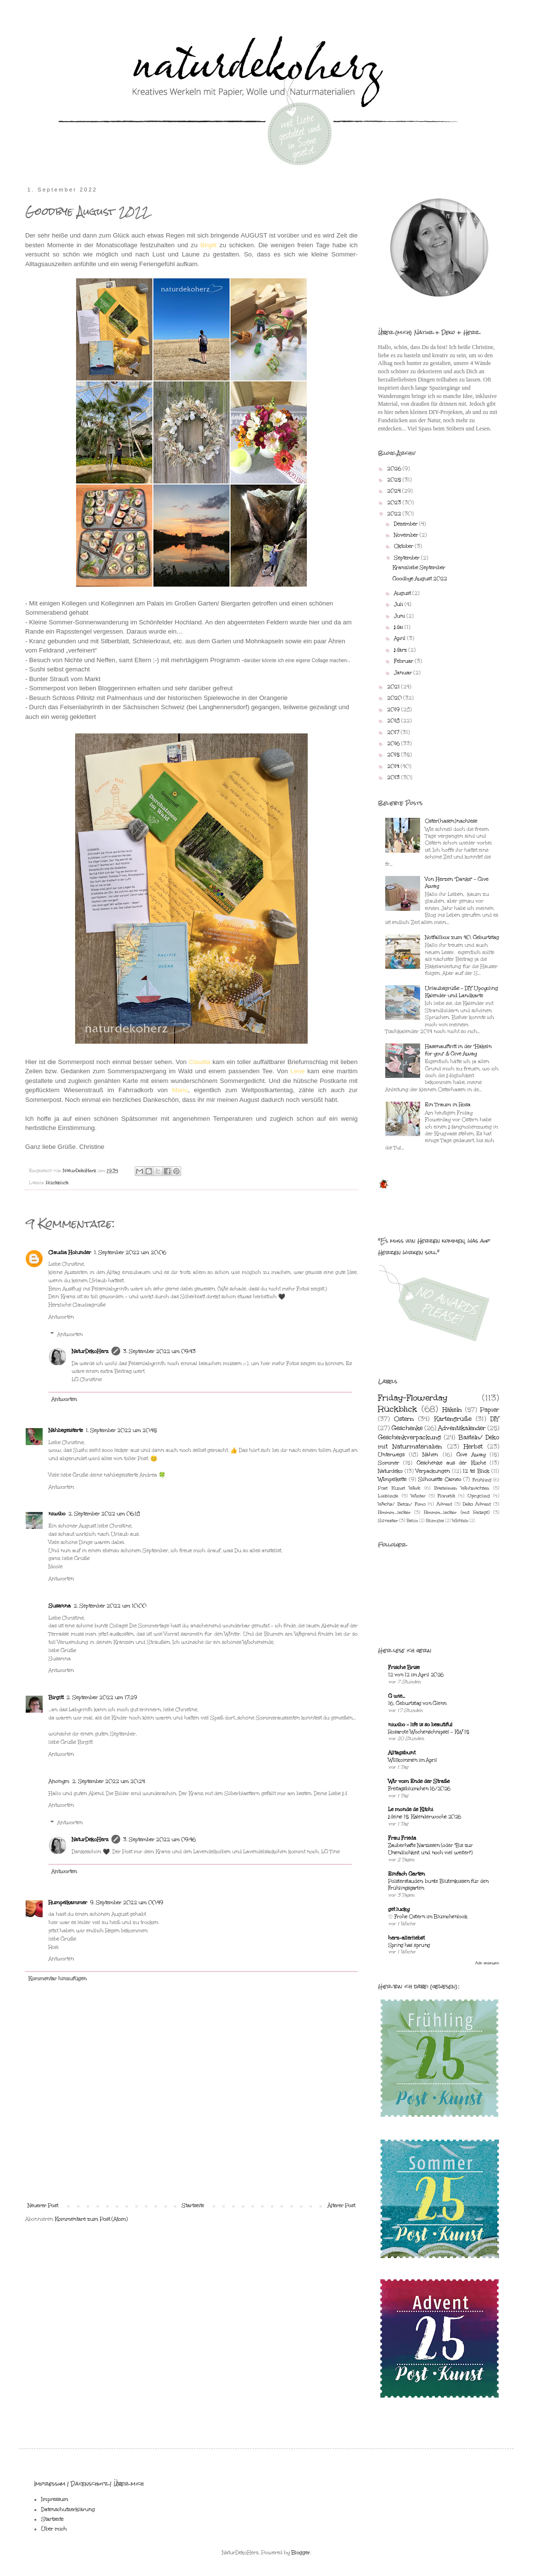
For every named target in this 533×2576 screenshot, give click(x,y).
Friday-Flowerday (412, 1397)
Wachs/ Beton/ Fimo (401, 1504)
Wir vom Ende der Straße (419, 1781)
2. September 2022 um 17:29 (101, 1697)
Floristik (446, 1496)
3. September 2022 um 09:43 (159, 1351)
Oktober (404, 546)
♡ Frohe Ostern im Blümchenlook (428, 1916)
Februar (404, 661)
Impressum (54, 2499)
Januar (403, 672)
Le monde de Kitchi (410, 1809)
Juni (400, 616)
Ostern (404, 1419)
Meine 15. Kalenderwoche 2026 (424, 1816)
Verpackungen (433, 1471)
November (407, 535)
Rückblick (57, 1182)
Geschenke (407, 1428)
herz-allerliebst (406, 1938)
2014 (394, 766)
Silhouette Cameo (439, 1479)
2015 (394, 754)
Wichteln (460, 1520)
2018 (394, 720)
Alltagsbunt (401, 1752)
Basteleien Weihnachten (461, 1488)
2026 (395, 468)
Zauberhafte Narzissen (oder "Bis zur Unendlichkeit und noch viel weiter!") (430, 1849)
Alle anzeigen (487, 1962)
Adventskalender (462, 1428)
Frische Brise (404, 1667)
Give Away (471, 1454)
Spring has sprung (409, 1945)
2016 (394, 743)
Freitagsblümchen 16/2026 (419, 1788)
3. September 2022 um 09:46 (159, 1839)
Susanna (59, 1606)
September (407, 558)
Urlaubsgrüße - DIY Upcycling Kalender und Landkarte (461, 992)
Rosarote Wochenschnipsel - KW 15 (428, 1732)
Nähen (430, 1454)
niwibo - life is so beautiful (420, 1724)
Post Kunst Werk (399, 1488)
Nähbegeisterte (65, 1430)
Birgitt (55, 1697)
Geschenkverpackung (409, 1437)
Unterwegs (391, 1454)
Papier (489, 1409)
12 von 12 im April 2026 (416, 1674)
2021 (394, 687)
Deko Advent (477, 1504)
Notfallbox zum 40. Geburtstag (462, 937)
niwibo (56, 1514)
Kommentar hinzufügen (57, 1978)
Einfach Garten (406, 1874)
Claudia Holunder (69, 1252)
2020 (395, 698)
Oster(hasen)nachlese (451, 821)
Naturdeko (390, 1471)
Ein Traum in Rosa (447, 1104)
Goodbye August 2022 (419, 578)
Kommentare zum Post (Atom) (91, 2219)
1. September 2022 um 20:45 (121, 1430)
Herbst (473, 1446)
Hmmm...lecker (394, 1512)
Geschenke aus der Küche (451, 1463)
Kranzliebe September (418, 567)
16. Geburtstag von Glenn (417, 1703)
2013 (394, 777)
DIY (494, 1419)
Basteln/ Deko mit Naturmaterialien (438, 1441)
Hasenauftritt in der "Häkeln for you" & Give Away (458, 1050)
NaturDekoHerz (90, 1351)
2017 (394, 732)
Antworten (61, 1317)
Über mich (54, 2529)
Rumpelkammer (67, 1902)
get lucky (398, 1909)
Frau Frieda (402, 1838)
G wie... (396, 1696)
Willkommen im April (412, 1760)
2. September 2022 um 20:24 (108, 1781)
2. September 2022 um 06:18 (104, 1514)
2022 (395, 513)
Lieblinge (388, 1496)
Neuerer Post (43, 2205)
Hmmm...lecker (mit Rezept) (456, 1512)
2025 (395, 480)
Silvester (388, 1520)
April (400, 638)
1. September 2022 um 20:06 (130, 1252)
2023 (395, 502)
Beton (412, 1520)
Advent (444, 1504)
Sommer (388, 1463)
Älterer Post (341, 2205)
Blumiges (435, 1520)
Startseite (193, 2205)
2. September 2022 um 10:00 (110, 1606)
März (401, 650)
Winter (418, 1496)
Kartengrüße (452, 1419)
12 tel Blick (476, 1471)
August (403, 593)
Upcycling (479, 1496)
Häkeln (452, 1409)
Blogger (300, 2552)
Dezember (406, 524)
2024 (394, 491)
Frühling (481, 1480)
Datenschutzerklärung (68, 2509)
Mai (399, 627)
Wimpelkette (392, 1479)
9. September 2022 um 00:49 (126, 1902)
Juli (399, 604)
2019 (394, 709)
